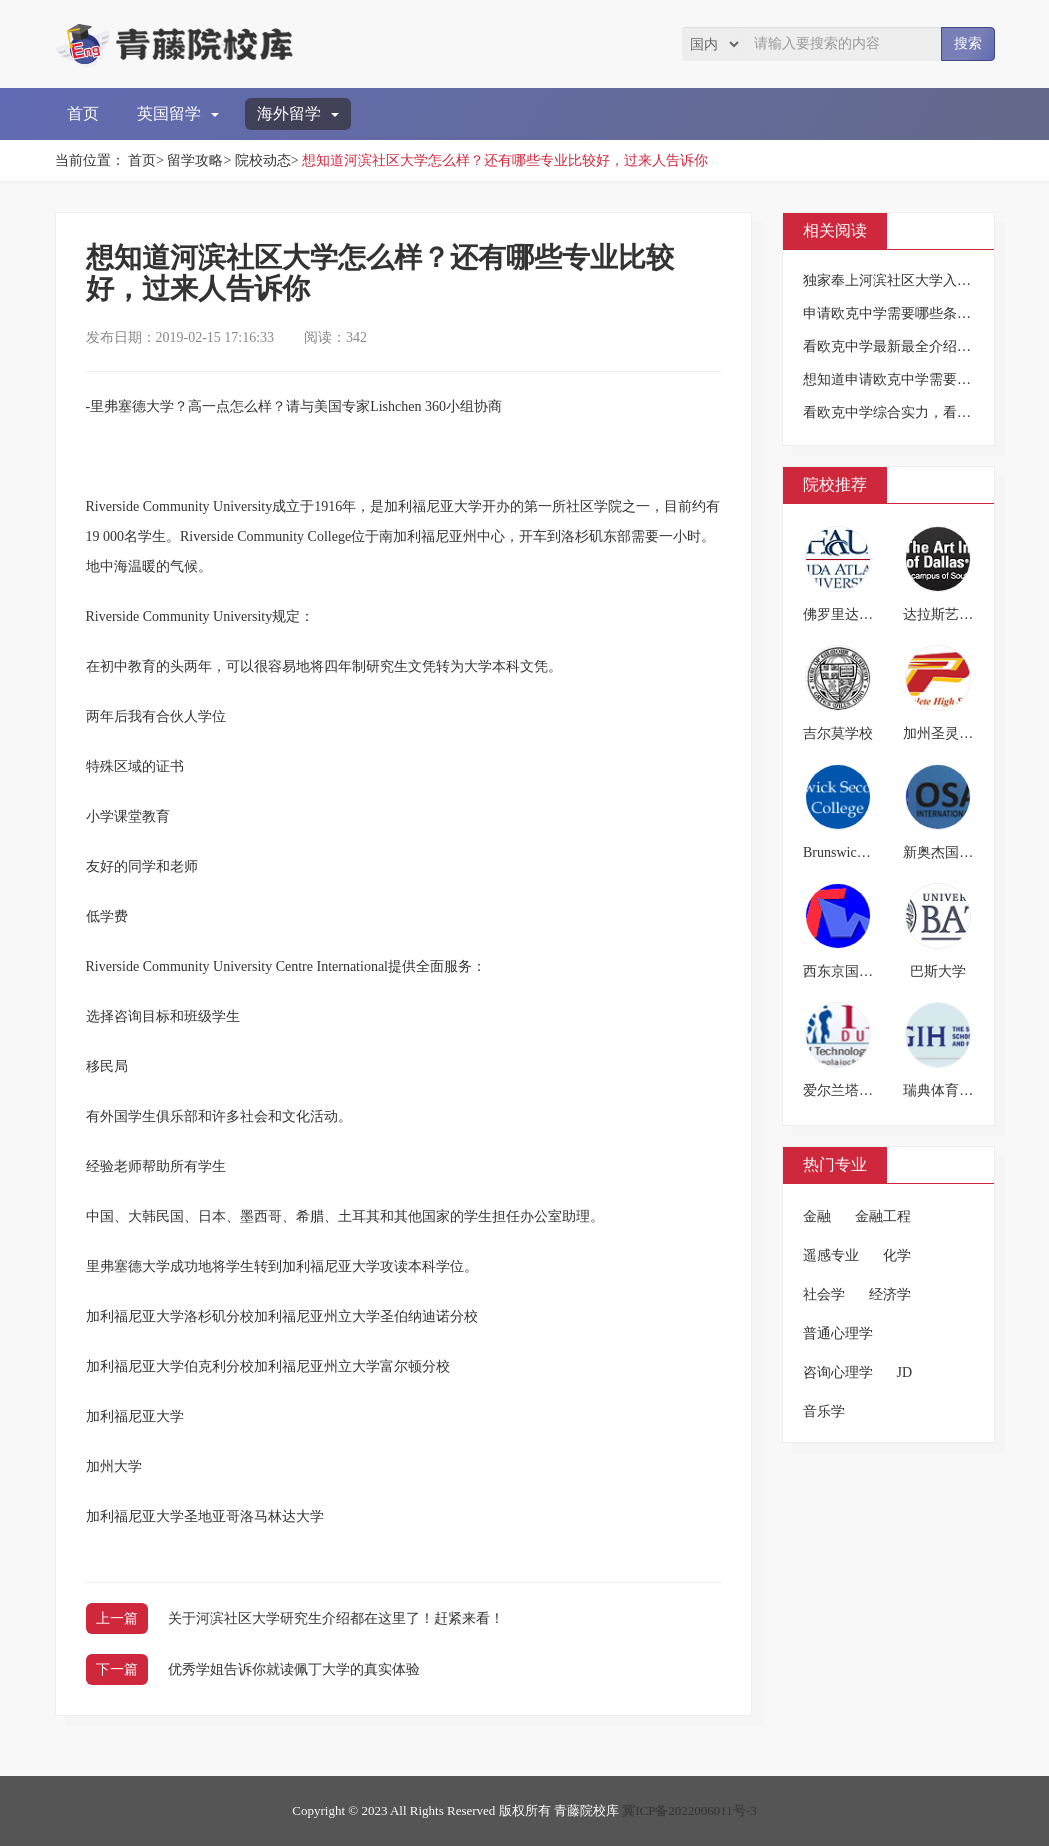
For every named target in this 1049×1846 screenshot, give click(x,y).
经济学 (890, 1294)
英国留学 (178, 113)
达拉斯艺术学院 (952, 614)
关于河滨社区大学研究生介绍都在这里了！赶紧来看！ (336, 1618)
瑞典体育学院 (945, 1090)
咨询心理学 (838, 1372)
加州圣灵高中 (945, 733)
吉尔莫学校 (838, 733)
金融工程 (883, 1216)
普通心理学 (838, 1333)
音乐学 (824, 1411)
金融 (817, 1216)
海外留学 (298, 113)
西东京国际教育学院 (866, 971)
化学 (897, 1255)
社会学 (824, 1294)
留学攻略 (195, 160)
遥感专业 (831, 1255)
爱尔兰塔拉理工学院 (866, 1090)
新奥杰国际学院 (952, 852)
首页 (83, 113)
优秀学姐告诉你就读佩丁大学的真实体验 (294, 1669)
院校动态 (263, 160)
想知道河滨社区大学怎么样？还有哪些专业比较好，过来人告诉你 (505, 160)
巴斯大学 (938, 971)
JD (905, 1372)
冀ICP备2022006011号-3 (689, 1810)
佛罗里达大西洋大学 (866, 614)
